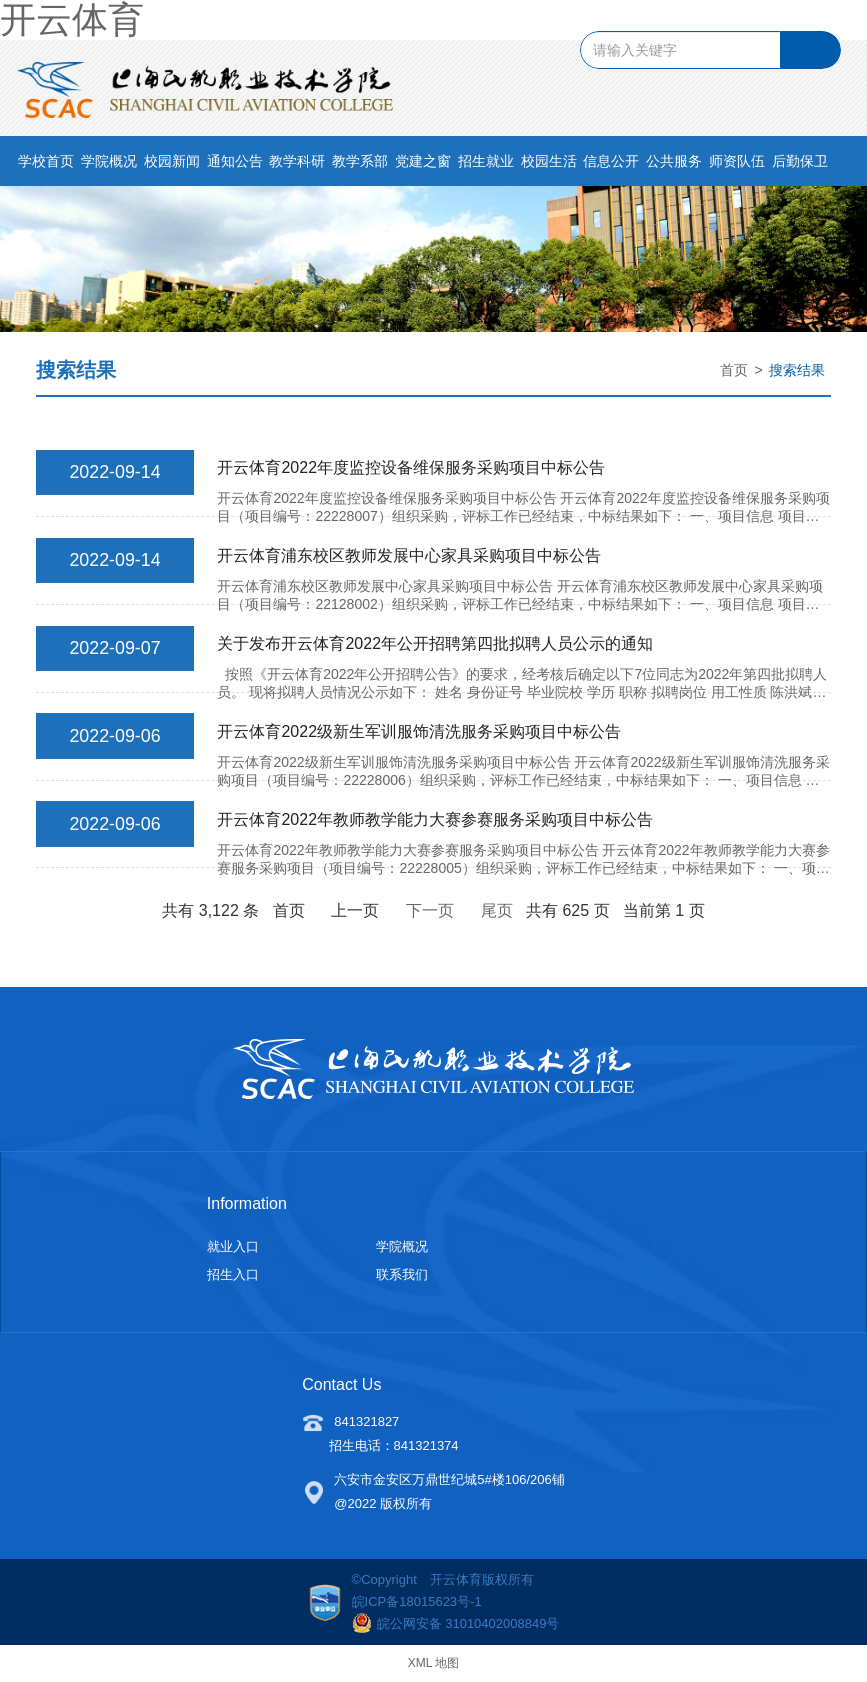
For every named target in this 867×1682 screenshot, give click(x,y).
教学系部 (360, 165)
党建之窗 (423, 165)
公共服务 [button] (674, 165)
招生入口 (233, 1273)
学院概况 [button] (109, 165)
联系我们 (402, 1273)
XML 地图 (434, 1662)
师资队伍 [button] (737, 165)
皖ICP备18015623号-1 (417, 1600)
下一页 (430, 909)
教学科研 (297, 165)
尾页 (497, 909)
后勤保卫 (800, 165)
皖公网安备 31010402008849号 (456, 1622)
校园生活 (549, 165)
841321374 (426, 1444)
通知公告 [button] (235, 165)
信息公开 (611, 165)
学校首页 (46, 165)
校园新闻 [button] (172, 165)
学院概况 (402, 1245)
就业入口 (233, 1245)
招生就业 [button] (486, 165)
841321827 (366, 1420)
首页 (734, 373)
